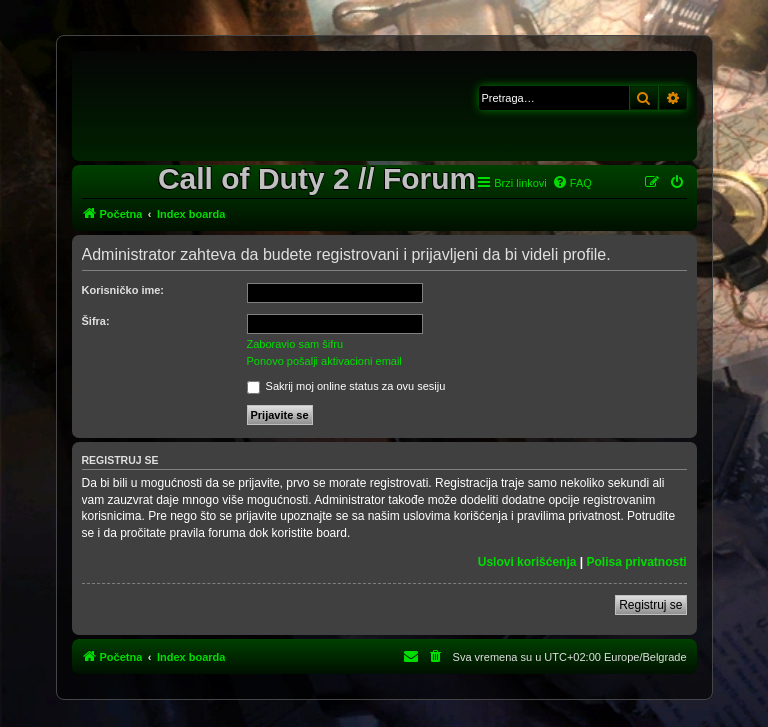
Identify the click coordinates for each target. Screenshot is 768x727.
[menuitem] (572, 183)
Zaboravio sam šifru (295, 344)
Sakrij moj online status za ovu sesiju (346, 386)
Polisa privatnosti (636, 562)
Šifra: (96, 321)
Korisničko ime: (123, 290)
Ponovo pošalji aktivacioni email (324, 361)
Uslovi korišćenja (527, 562)
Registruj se (650, 605)
